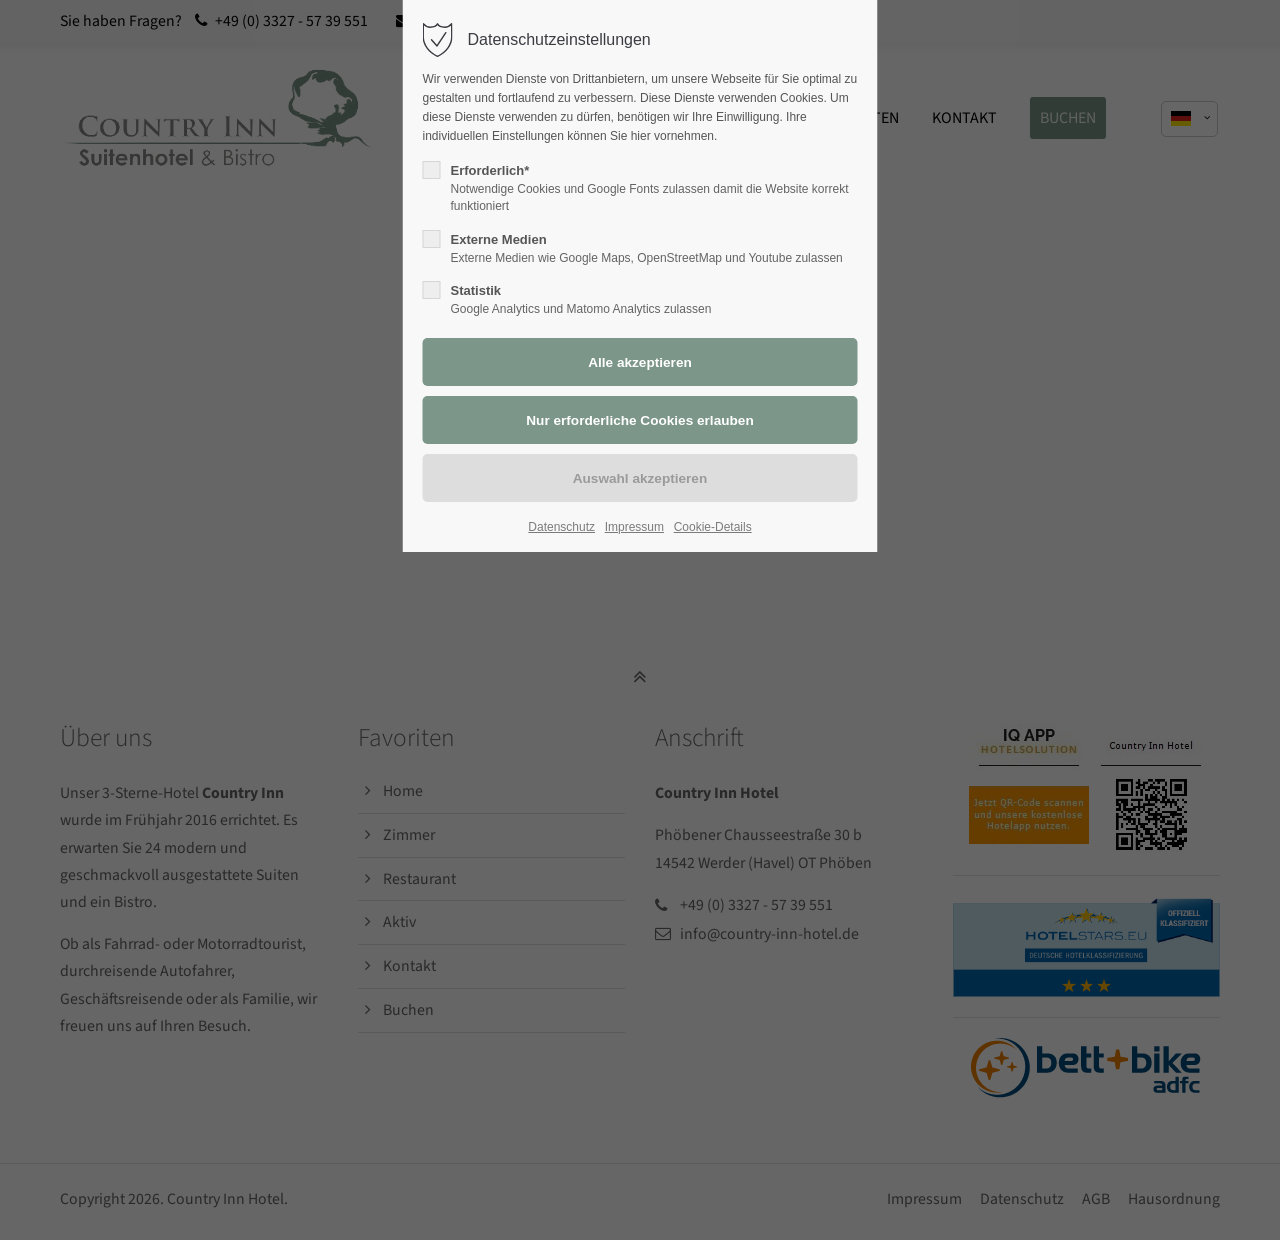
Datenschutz (561, 527)
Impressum (634, 527)
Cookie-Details (713, 527)
